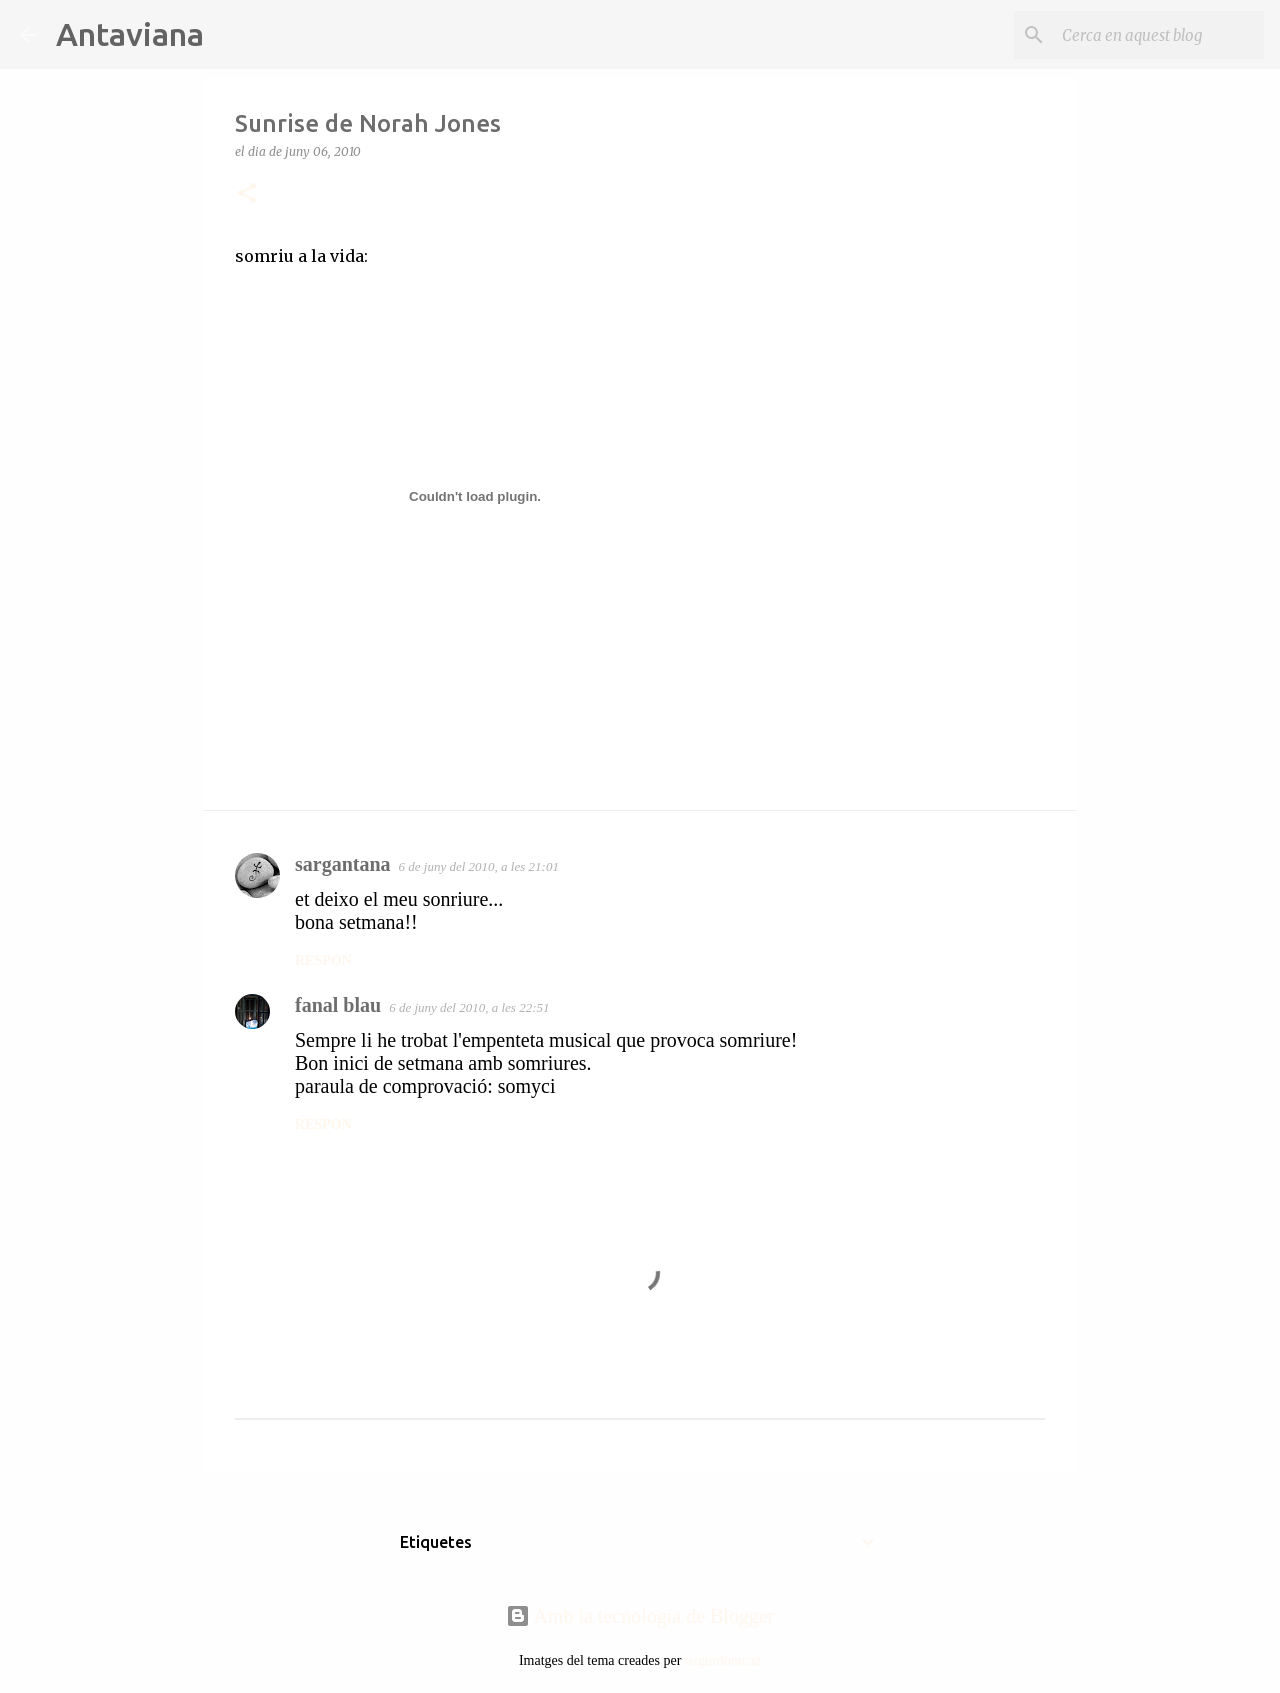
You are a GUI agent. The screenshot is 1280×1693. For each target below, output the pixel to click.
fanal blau (338, 1005)
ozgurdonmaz (723, 1660)
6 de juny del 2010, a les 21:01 (479, 866)
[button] (247, 194)
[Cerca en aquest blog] (1159, 35)
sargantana (343, 864)
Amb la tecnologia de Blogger (640, 1616)
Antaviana (130, 34)
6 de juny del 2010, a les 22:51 (469, 1007)
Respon (323, 960)
